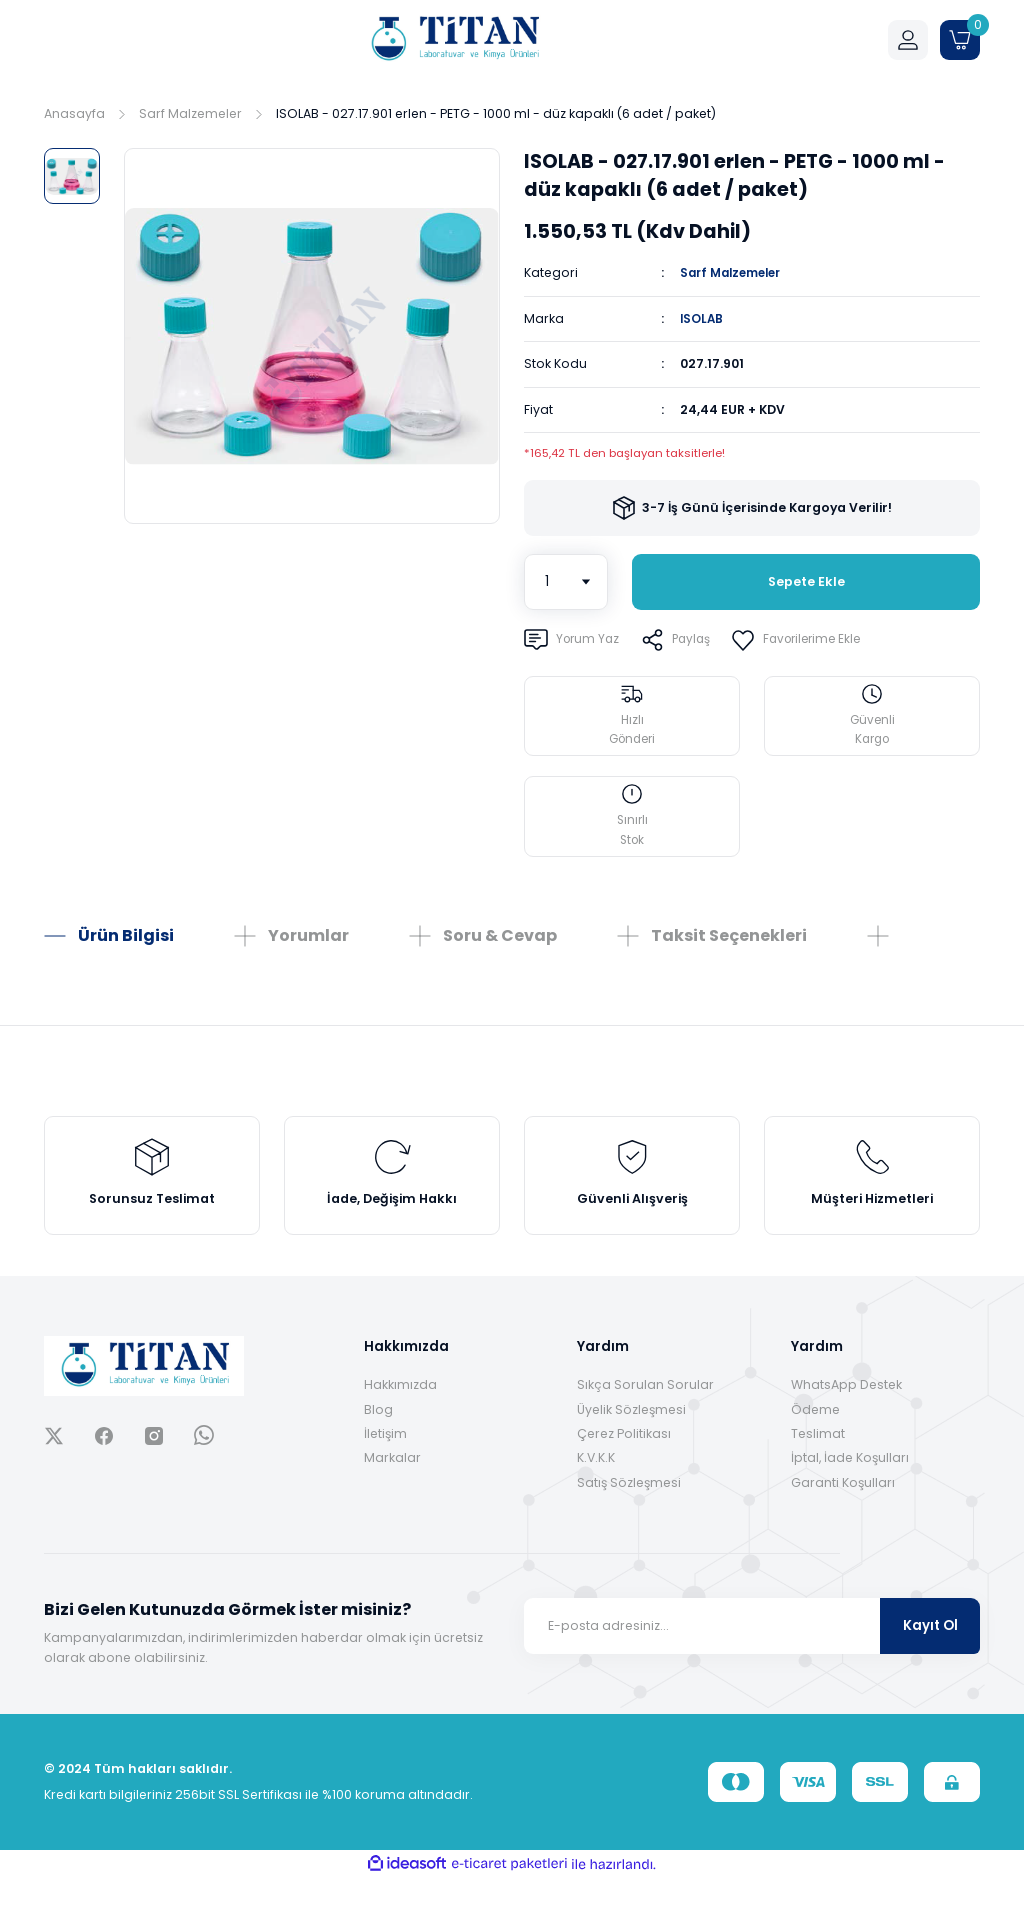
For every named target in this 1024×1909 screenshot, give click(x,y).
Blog (378, 1440)
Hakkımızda (400, 1415)
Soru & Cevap (500, 951)
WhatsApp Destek (846, 1415)
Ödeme (815, 1440)
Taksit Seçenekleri (729, 951)
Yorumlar (308, 951)
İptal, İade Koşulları (850, 1488)
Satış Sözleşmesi (629, 1513)
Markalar (392, 1488)
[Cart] (960, 40)
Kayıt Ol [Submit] (930, 1656)
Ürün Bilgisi (126, 951)
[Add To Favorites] (810, 639)
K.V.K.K (596, 1488)
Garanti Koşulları (843, 1513)
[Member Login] (908, 40)
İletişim (385, 1464)
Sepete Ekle (806, 581)
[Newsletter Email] (752, 1657)
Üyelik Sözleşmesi (631, 1440)
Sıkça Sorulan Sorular (645, 1415)
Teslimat (818, 1464)
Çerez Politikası (624, 1464)
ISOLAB (702, 317)
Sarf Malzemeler (736, 272)
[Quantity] (566, 581)
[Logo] (454, 40)
